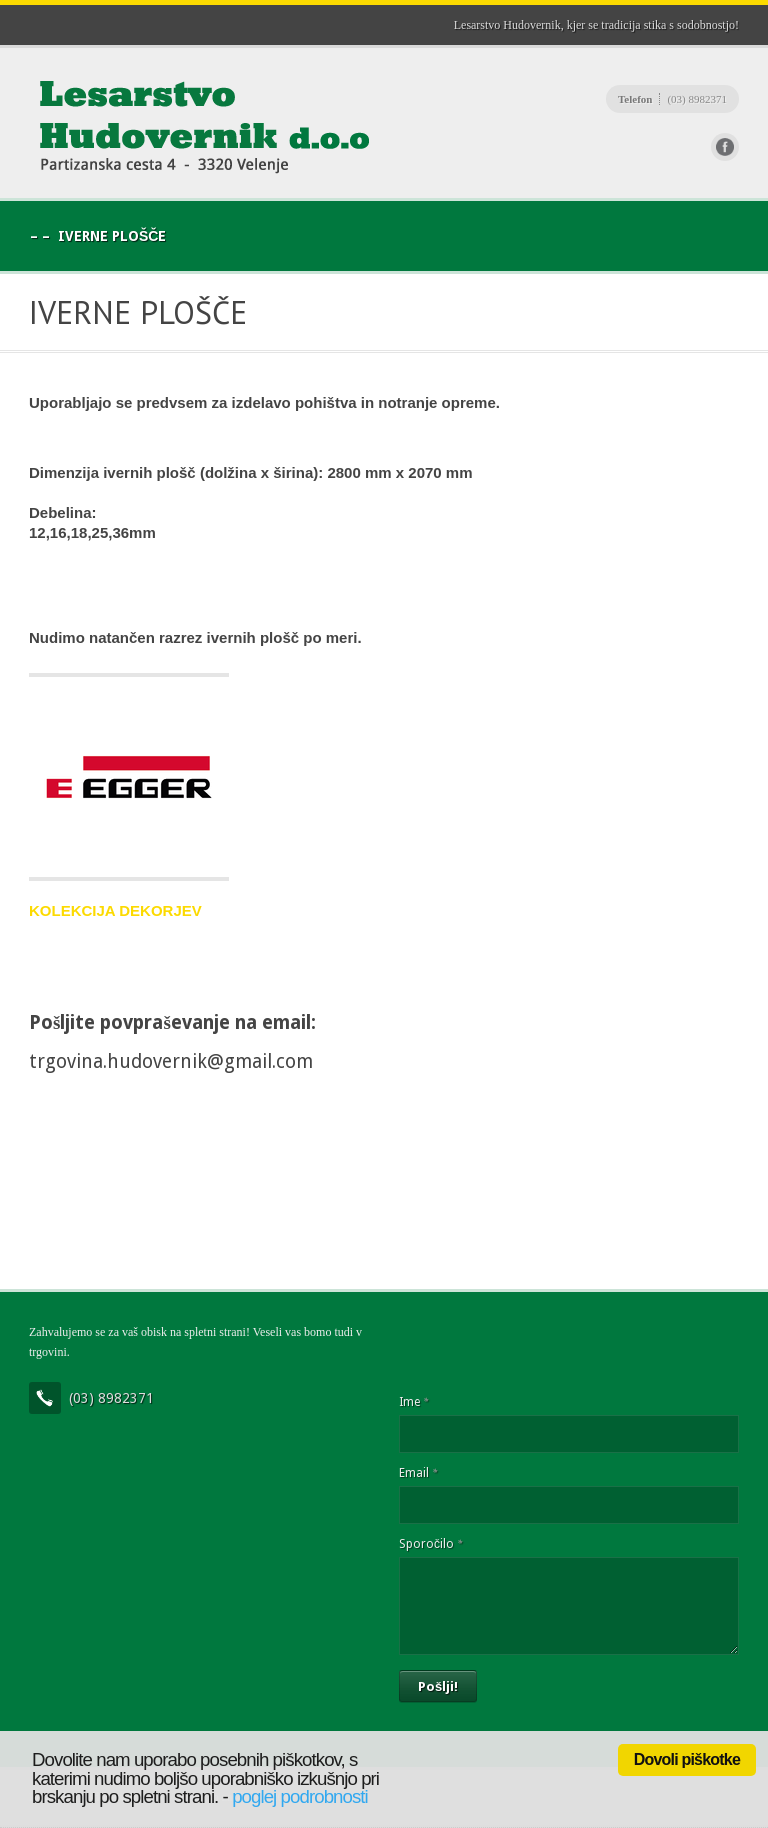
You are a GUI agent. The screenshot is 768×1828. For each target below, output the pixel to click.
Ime (413, 1402)
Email (418, 1473)
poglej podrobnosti (300, 1796)
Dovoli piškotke (687, 1759)
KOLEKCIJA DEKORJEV (115, 910)
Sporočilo (430, 1544)
